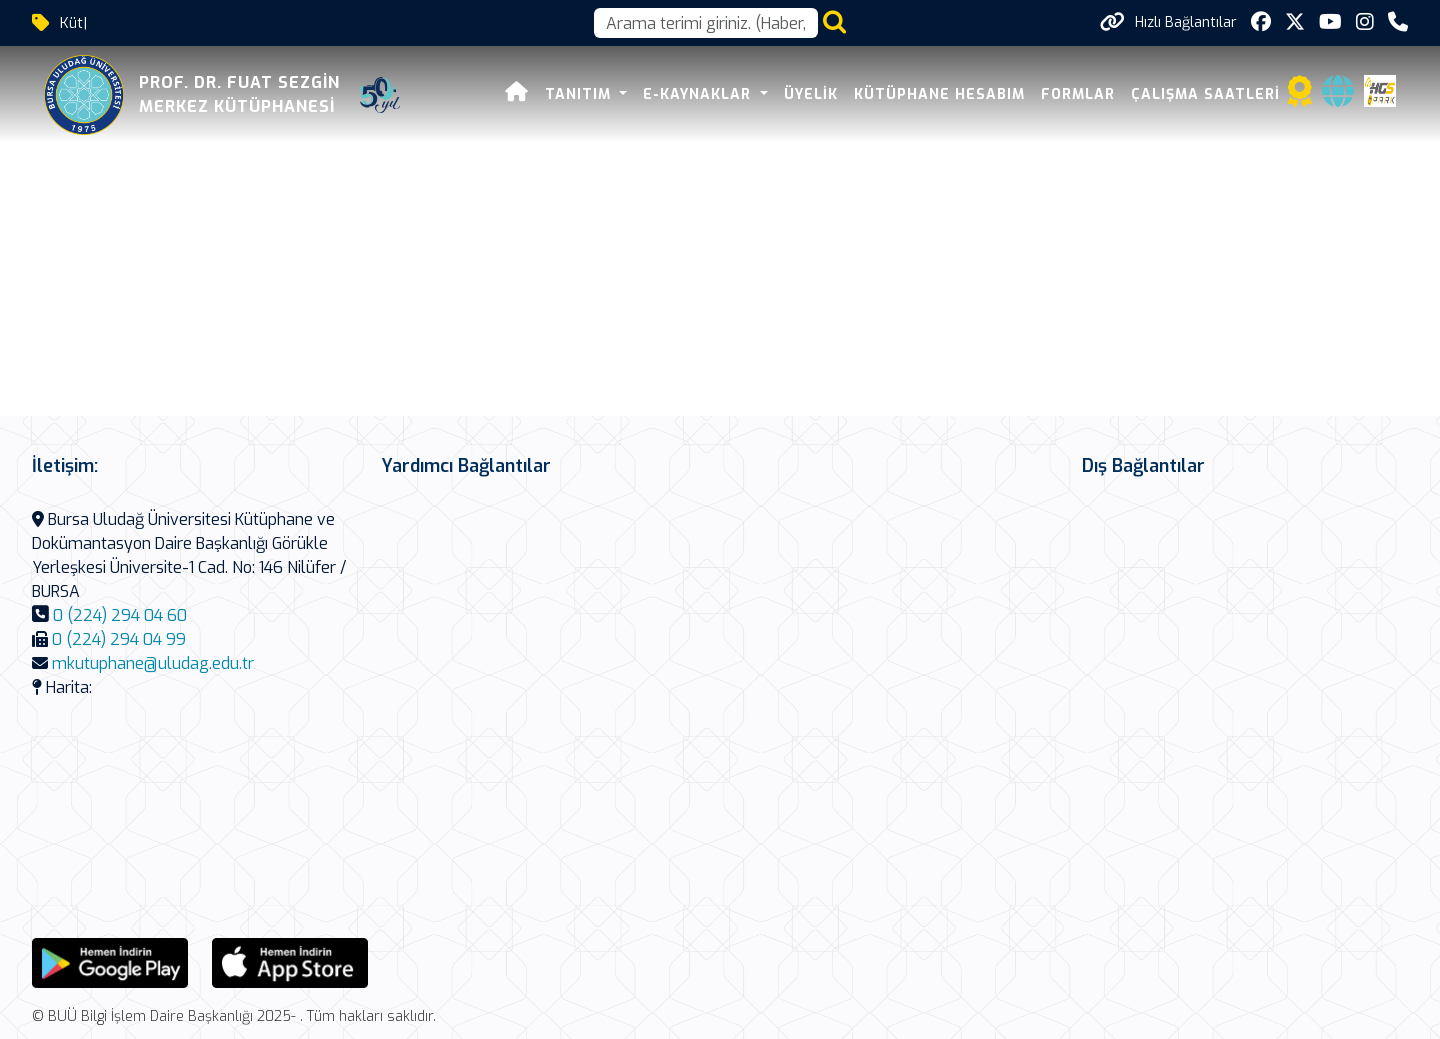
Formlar (1078, 94)
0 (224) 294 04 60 (120, 615)
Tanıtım (580, 94)
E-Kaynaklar (699, 94)
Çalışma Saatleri (1205, 94)
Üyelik (811, 94)
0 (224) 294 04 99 (119, 639)
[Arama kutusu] (706, 23)
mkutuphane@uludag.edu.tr (153, 663)
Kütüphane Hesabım (939, 94)
